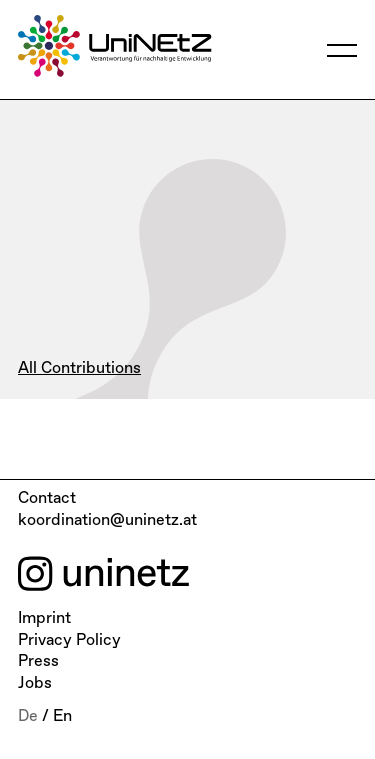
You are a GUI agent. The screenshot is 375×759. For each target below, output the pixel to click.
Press (38, 662)
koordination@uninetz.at (107, 521)
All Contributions (79, 369)
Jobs (35, 684)
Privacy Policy (69, 641)
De (28, 717)
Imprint (44, 619)
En (62, 717)
